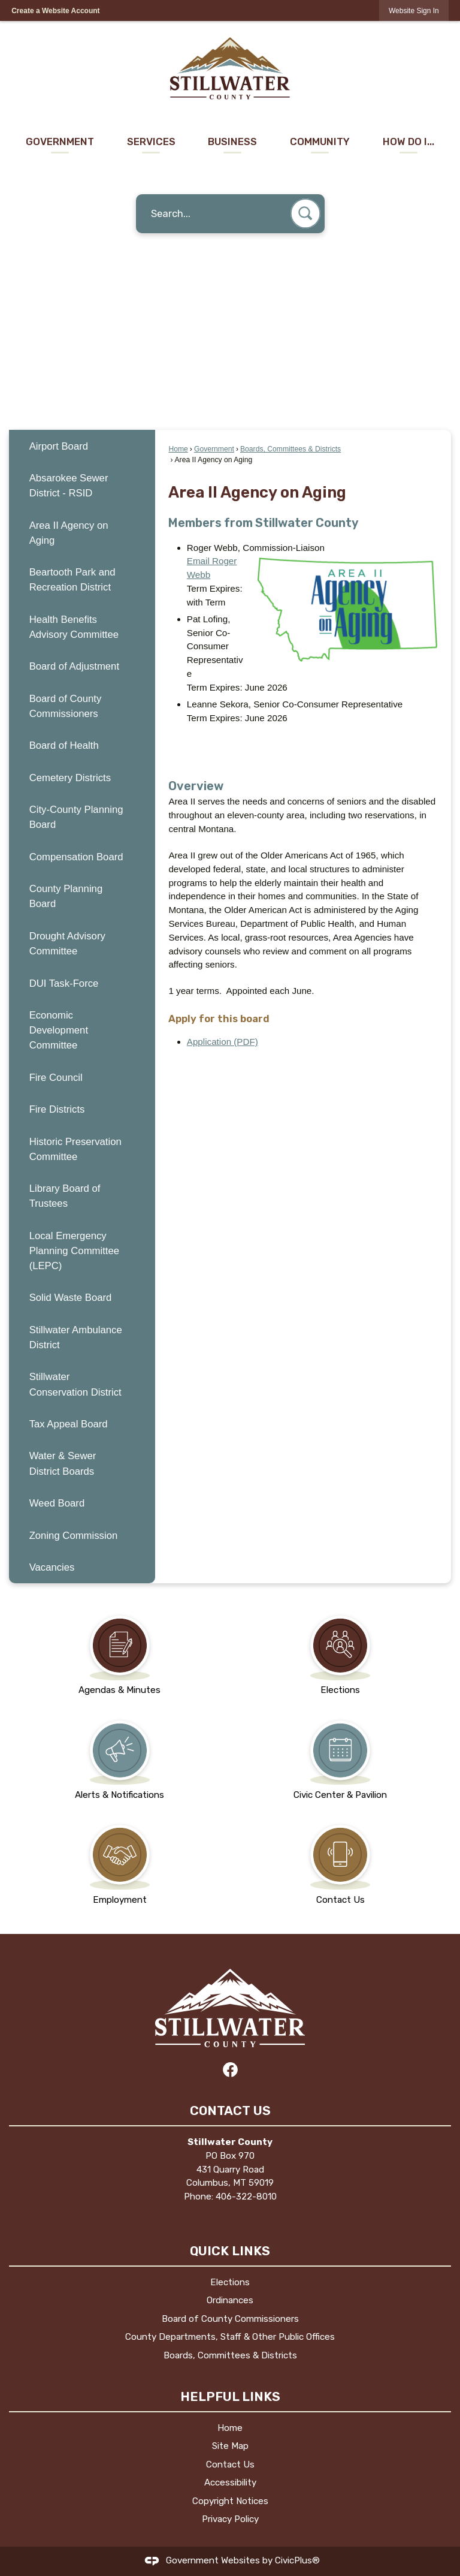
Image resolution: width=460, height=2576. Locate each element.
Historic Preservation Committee (75, 1149)
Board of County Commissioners (65, 706)
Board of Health (64, 745)
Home (177, 449)
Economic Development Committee (58, 1030)
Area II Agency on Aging (68, 533)
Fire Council (56, 1077)
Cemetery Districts (70, 778)
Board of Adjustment (74, 666)
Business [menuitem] (232, 141)
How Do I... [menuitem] (408, 141)
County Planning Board (66, 896)
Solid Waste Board (70, 1297)
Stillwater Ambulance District (75, 1337)
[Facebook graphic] (230, 2069)
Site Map (230, 2446)
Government (214, 449)
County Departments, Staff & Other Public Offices (230, 2336)
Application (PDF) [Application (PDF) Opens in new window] (222, 1042)
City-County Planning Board (76, 817)
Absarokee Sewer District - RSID (68, 485)
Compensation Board (76, 857)
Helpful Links (230, 2396)
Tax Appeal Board (68, 1424)
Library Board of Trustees (65, 1196)
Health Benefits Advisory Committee (74, 627)
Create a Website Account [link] (55, 11)
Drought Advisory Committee (67, 943)
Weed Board (57, 1503)
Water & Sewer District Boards (62, 1463)
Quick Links (230, 2250)
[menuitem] (82, 446)
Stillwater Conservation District (75, 1384)
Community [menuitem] (320, 141)
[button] (305, 213)
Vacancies (52, 1567)
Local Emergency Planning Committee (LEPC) (74, 1251)
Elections (230, 2282)
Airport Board (58, 446)
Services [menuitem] (151, 141)
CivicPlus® (297, 2560)
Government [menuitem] (60, 141)
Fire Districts (57, 1109)
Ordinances (230, 2300)
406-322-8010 (246, 2196)
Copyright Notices (230, 2501)
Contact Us (230, 2464)
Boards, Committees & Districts (290, 449)
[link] (414, 10)
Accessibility (230, 2482)
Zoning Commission (73, 1535)
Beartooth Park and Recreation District (72, 580)
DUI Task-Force (64, 983)
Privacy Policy (230, 2519)
